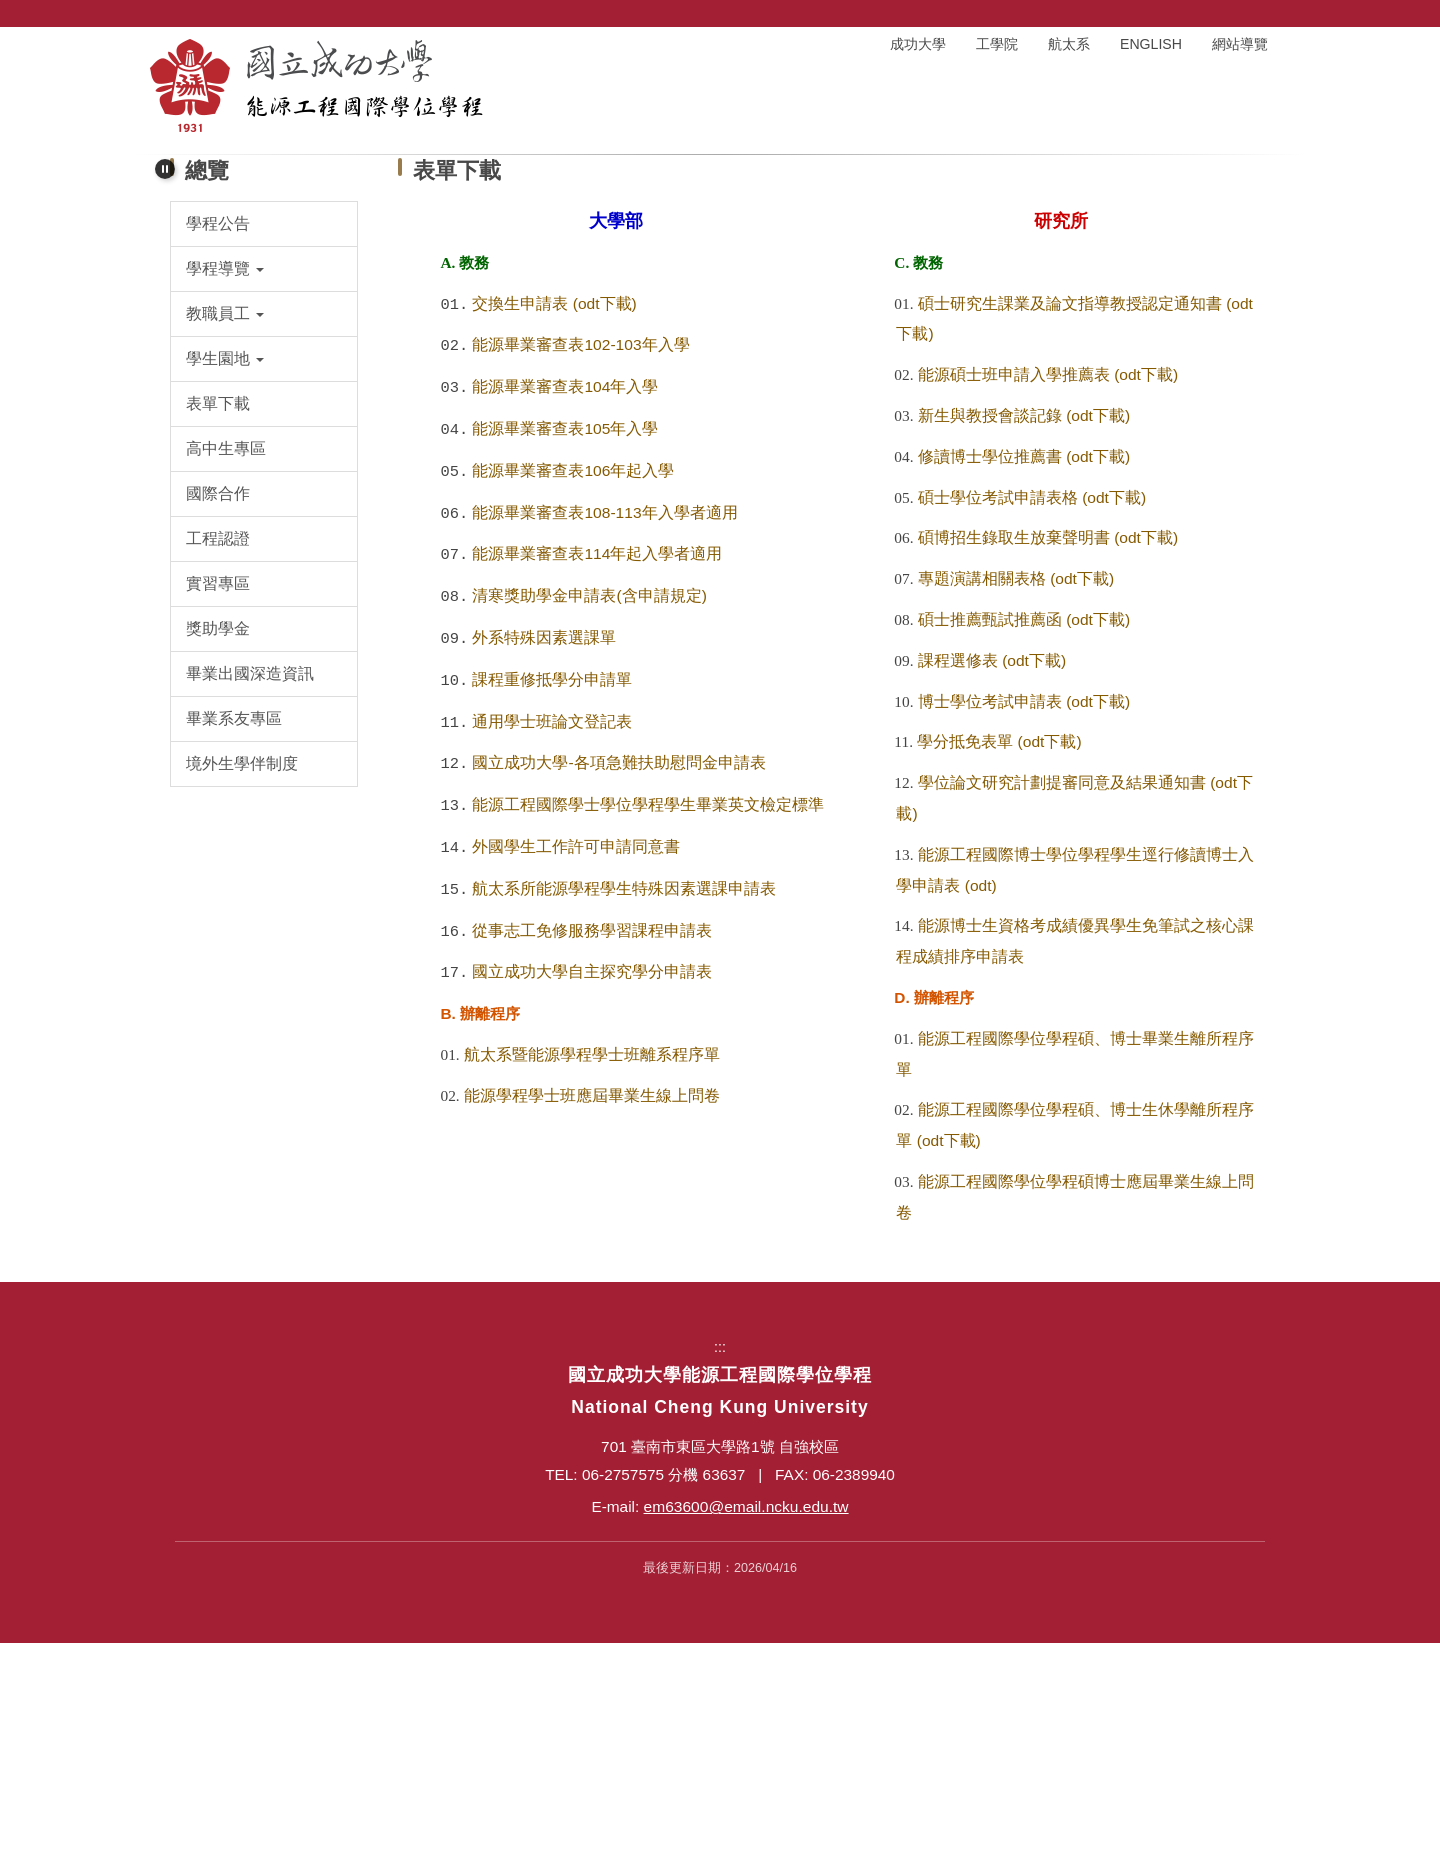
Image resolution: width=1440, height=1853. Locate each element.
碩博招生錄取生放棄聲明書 (1014, 747)
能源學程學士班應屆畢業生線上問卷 (592, 1305)
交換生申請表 (520, 513)
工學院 (997, 44)
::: (782, 44)
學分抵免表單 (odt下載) (999, 951)
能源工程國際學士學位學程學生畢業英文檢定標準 (648, 1014)
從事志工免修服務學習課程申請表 (592, 1140)
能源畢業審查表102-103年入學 (580, 554)
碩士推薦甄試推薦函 (990, 829)
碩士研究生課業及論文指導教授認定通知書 (1070, 513)
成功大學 (918, 44)
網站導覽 (1240, 44)
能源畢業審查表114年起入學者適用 (597, 763)
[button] (165, 159)
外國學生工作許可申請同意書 (576, 1056)
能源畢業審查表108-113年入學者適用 (604, 722)
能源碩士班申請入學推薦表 (1014, 584)
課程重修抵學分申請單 (552, 889)
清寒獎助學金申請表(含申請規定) (589, 805)
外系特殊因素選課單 (544, 847)
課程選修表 (958, 870)
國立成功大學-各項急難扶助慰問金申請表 (618, 972)
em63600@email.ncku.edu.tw (746, 1716)
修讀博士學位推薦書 (990, 666)
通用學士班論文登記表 (552, 931)
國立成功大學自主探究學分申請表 (592, 1181)
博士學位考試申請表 (990, 911)
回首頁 (839, 44)
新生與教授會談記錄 (990, 625)
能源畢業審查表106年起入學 (573, 680)
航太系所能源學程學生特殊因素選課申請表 (624, 1098)
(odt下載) (605, 513)
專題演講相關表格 (982, 788)
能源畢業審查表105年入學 (565, 638)
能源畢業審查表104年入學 (565, 596)
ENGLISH (1151, 44)
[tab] (697, 343)
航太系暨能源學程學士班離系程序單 (592, 1264)
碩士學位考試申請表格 (998, 707)
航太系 (1069, 44)
